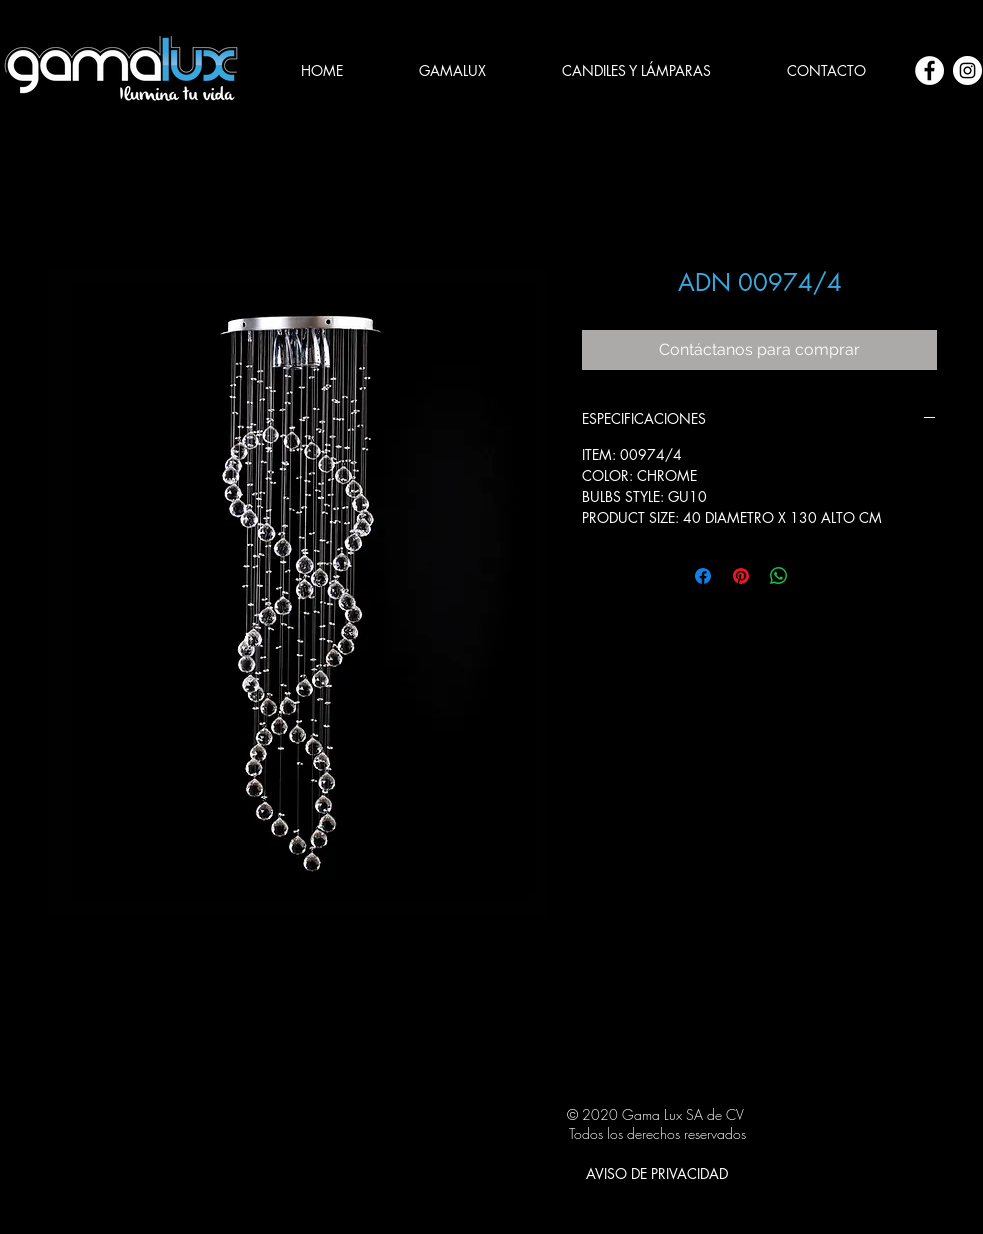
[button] (636, 71)
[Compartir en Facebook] (703, 576)
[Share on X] (817, 576)
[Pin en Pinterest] (741, 576)
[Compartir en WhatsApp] (779, 576)
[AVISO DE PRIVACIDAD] (657, 1173)
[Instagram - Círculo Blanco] (967, 70)
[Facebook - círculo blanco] (929, 70)
